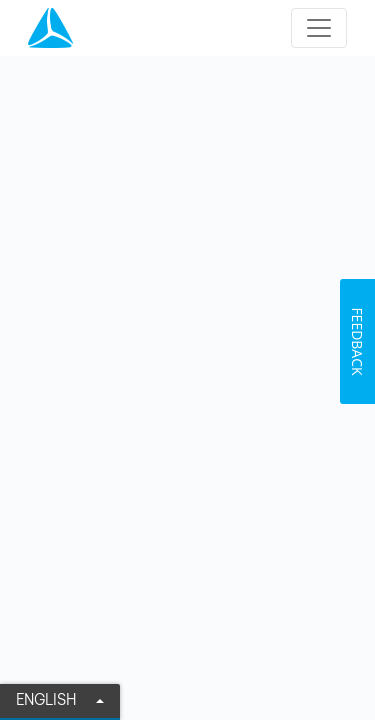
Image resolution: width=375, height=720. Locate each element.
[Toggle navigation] (319, 28)
